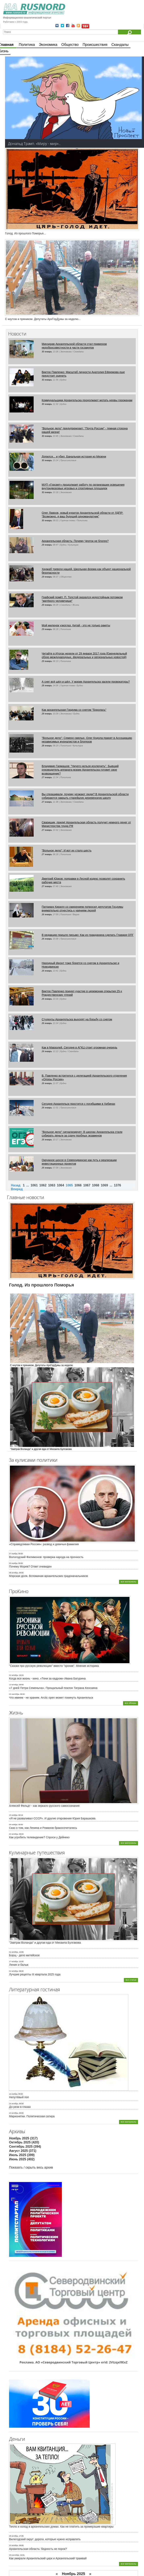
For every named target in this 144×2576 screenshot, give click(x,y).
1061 (34, 1185)
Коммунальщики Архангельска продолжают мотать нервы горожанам (87, 400)
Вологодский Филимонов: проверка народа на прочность (46, 1557)
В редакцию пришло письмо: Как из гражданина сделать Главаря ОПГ (88, 935)
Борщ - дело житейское (24, 1955)
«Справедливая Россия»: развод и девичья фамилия (44, 1544)
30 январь (47, 351)
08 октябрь (13, 1573)
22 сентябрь (14, 1694)
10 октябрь (13, 2113)
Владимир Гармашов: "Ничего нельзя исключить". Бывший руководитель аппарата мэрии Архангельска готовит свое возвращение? (80, 769)
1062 (43, 1185)
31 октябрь (13, 1675)
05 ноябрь (13, 1563)
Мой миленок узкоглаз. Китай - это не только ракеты (76, 625)
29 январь (47, 545)
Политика (27, 45)
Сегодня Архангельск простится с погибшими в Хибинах (78, 1103)
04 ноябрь (13, 1825)
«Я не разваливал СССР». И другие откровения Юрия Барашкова (52, 1818)
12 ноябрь (13, 1815)
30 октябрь (13, 1834)
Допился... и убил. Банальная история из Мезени (74, 456)
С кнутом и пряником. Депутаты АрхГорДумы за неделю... (43, 319)
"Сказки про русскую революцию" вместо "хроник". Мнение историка (54, 1665)
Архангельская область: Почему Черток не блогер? (75, 541)
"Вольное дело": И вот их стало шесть (66, 850)
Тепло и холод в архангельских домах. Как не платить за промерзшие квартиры (61, 2526)
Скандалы (119, 45)
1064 (60, 1185)
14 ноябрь (13, 2094)
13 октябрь (13, 1685)
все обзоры (130, 1703)
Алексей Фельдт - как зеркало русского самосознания (44, 1805)
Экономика (48, 45)
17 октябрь (13, 1961)
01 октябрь (13, 1971)
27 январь (47, 777)
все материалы (128, 1581)
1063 (51, 1185)
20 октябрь (13, 2545)
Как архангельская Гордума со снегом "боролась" (74, 709)
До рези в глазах (20, 2106)
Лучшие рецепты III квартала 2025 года (34, 1974)
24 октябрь (13, 2104)
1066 (78, 1185)
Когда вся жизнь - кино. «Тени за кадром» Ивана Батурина (47, 1678)
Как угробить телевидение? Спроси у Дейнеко (39, 1837)
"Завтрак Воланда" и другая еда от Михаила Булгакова (45, 1942)
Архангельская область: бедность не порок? (38, 2548)
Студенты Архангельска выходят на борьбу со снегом (77, 1019)
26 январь (47, 914)
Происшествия (95, 45)
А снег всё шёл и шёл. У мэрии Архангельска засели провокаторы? (86, 681)
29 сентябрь (14, 2555)
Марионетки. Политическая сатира (32, 2116)
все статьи (130, 1980)
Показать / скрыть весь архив (31, 2167)
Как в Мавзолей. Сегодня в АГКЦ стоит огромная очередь (79, 1047)
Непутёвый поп (19, 2097)
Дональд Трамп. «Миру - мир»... (34, 143)
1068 (95, 1185)
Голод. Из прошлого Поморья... (25, 233)
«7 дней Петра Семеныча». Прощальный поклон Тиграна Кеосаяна (53, 1688)
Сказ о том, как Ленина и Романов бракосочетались (43, 1827)
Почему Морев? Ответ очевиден (30, 1566)
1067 (86, 1185)
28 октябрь (13, 2536)
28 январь (47, 685)
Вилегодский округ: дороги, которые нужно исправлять (45, 2539)
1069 (104, 1185)
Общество (70, 45)
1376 (117, 1185)
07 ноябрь (13, 1554)
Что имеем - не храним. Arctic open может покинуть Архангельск (51, 1697)
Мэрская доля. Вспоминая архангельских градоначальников (48, 1576)
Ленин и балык (18, 1964)
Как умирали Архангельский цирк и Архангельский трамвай (48, 2558)
